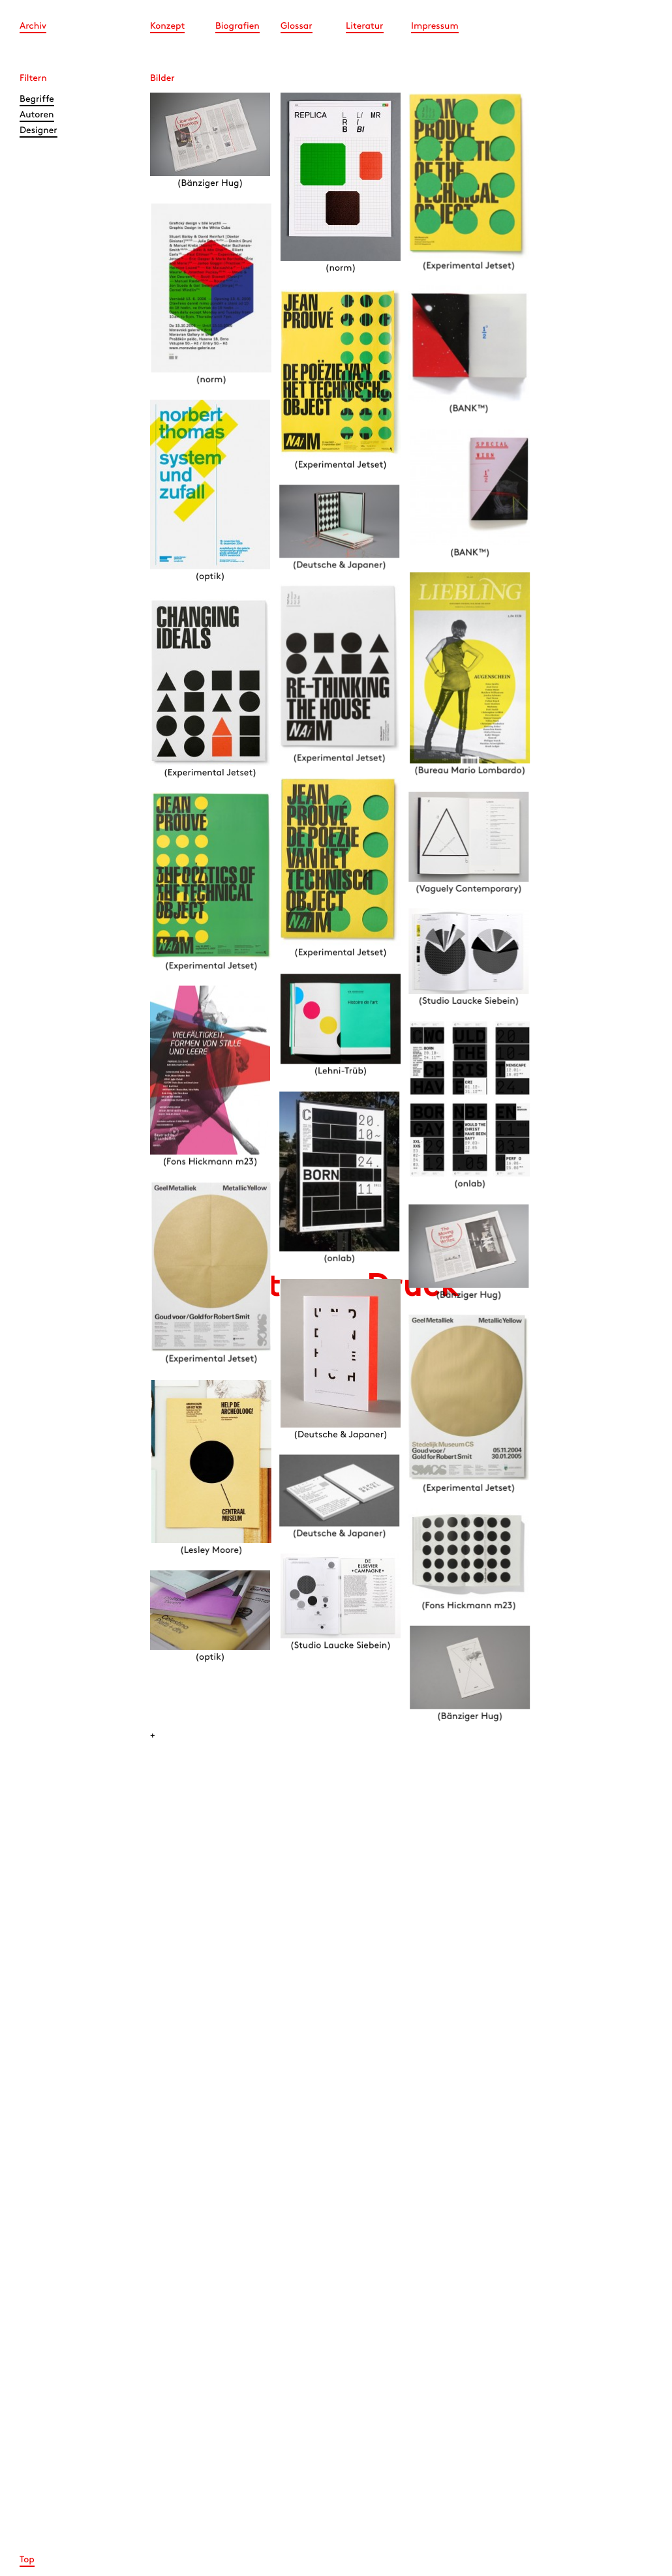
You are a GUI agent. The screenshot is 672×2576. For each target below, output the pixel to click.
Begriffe (37, 99)
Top (27, 2560)
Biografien (237, 26)
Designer (38, 131)
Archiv (33, 26)
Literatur (365, 26)
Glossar (297, 26)
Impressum (435, 26)
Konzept (167, 26)
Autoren (37, 115)
